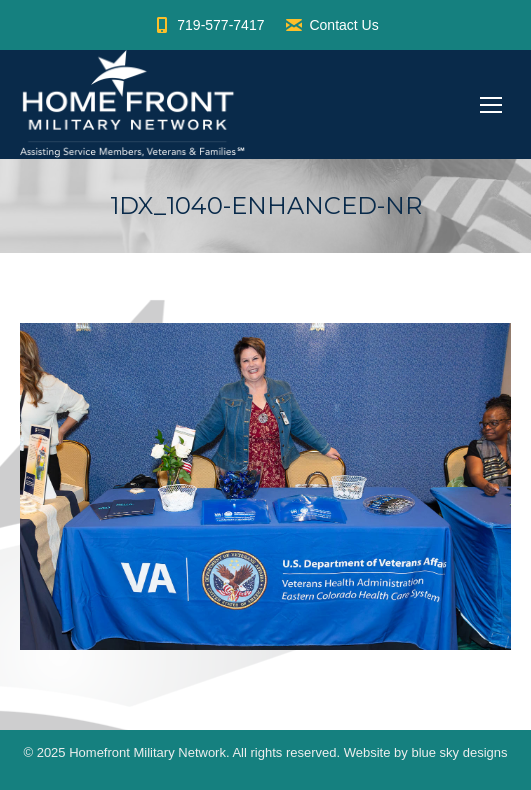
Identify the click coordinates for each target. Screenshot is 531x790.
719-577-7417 (208, 25)
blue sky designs (459, 752)
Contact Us (331, 25)
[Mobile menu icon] (491, 105)
